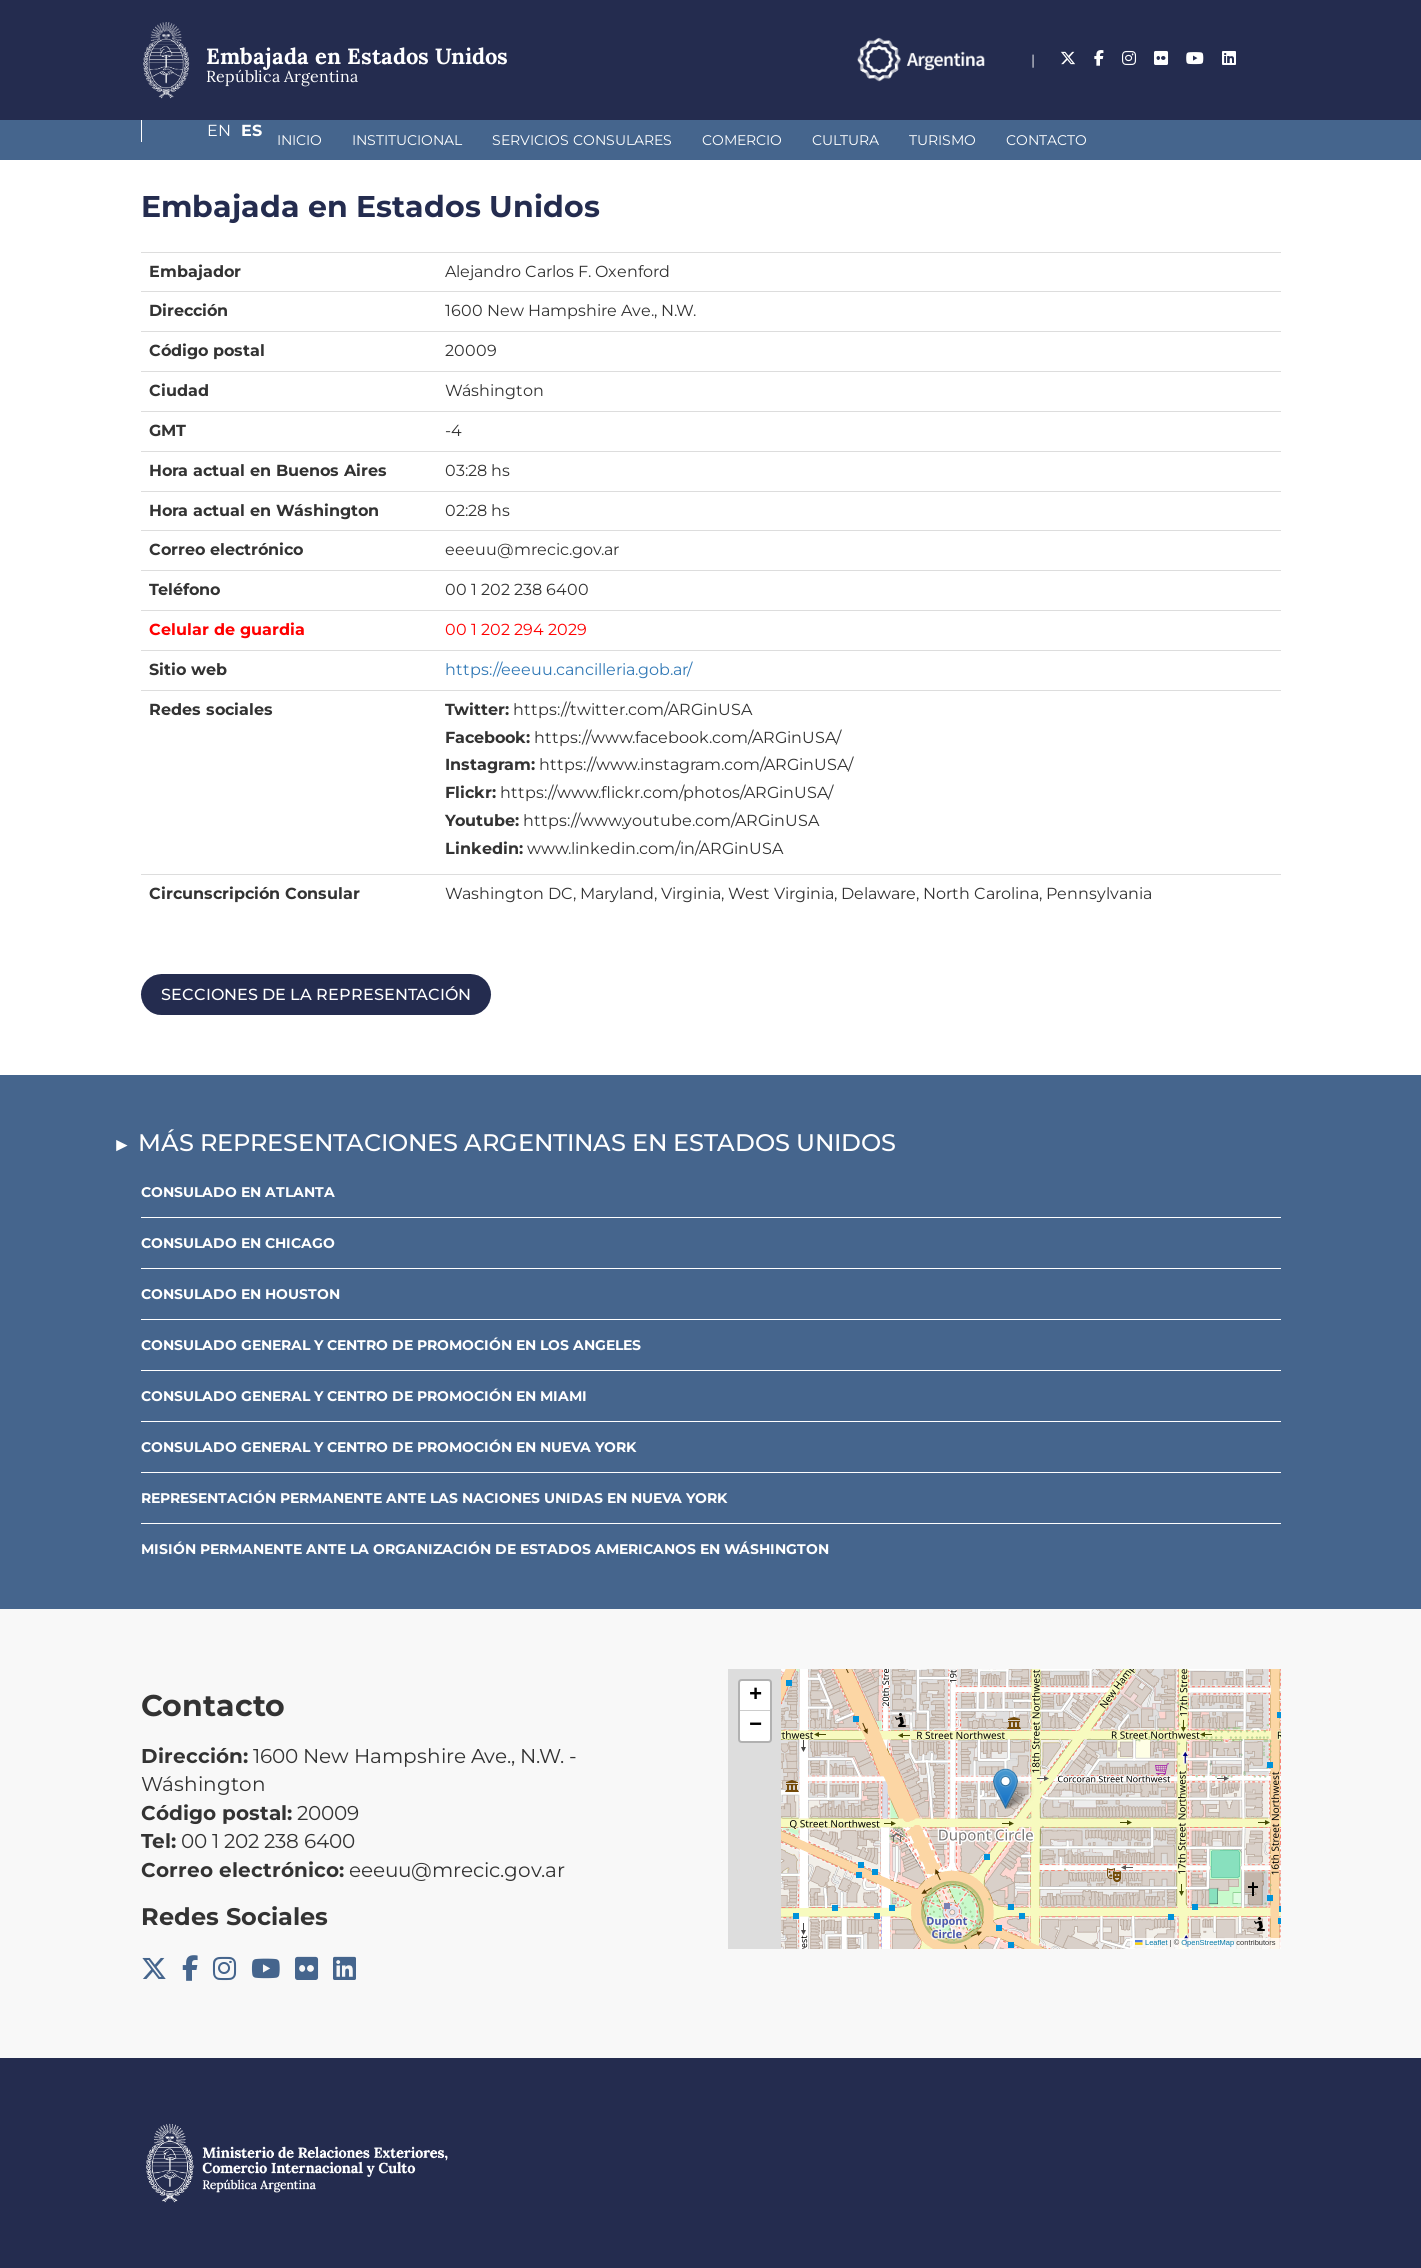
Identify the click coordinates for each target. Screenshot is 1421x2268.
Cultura (739, 140)
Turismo (836, 140)
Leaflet (1151, 1942)
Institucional (301, 140)
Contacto (940, 140)
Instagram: (490, 764)
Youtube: (482, 820)
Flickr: (470, 792)
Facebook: (487, 737)
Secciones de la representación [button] (316, 994)
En (1230, 58)
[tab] (711, 995)
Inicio (193, 140)
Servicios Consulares (476, 140)
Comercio (636, 140)
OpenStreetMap (1207, 1942)
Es (1270, 58)
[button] (1005, 1788)
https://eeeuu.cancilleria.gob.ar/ (568, 669)
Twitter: (477, 709)
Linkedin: (484, 848)
